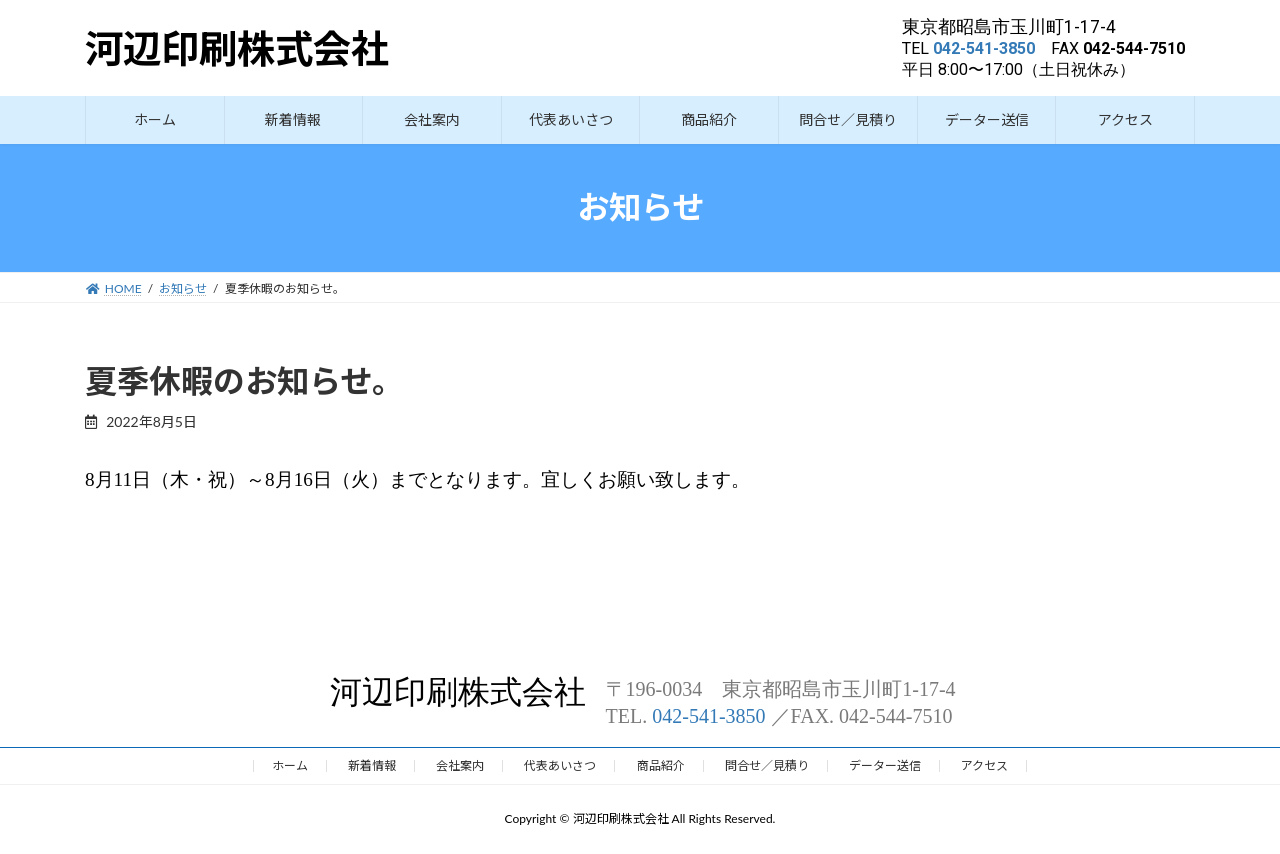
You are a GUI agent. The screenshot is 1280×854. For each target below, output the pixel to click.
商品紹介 (661, 765)
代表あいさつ (560, 765)
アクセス (984, 765)
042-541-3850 (984, 48)
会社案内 (460, 765)
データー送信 (885, 765)
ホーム (290, 765)
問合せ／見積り (767, 765)
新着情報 (372, 765)
